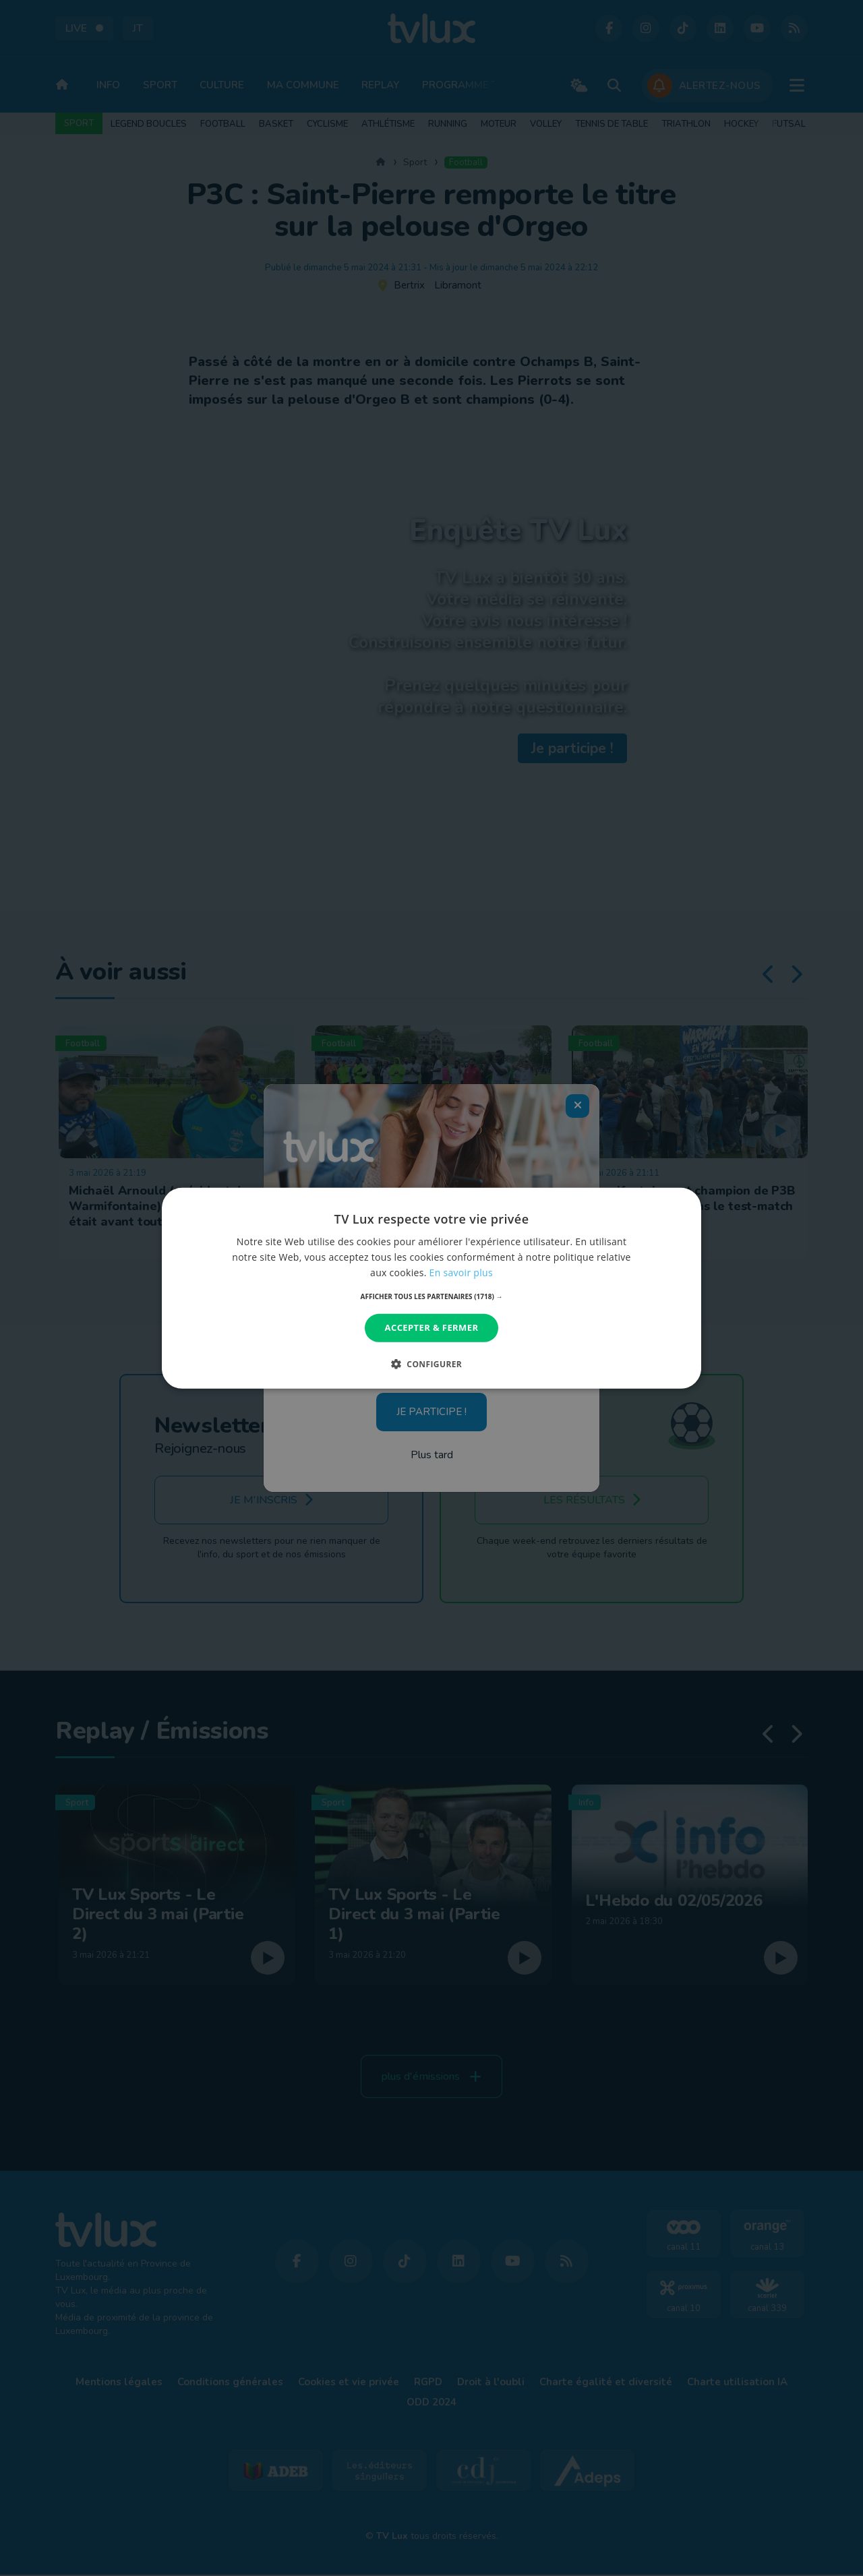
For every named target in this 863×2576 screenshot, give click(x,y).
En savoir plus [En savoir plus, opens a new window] (461, 1272)
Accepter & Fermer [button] (432, 1327)
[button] (432, 1296)
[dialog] (431, 1287)
